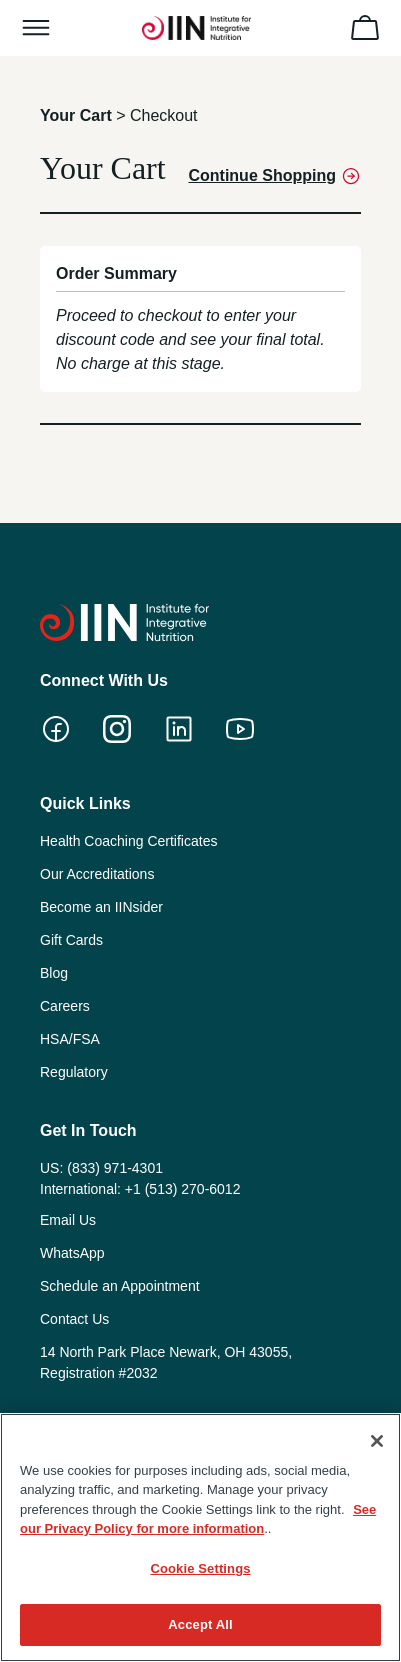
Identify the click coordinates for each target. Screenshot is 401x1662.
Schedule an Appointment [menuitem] (120, 1286)
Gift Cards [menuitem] (71, 940)
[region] (200, 1537)
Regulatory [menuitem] (74, 1072)
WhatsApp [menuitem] (72, 1253)
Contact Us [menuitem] (74, 1319)
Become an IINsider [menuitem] (101, 907)
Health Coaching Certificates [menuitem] (128, 841)
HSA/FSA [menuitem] (70, 1039)
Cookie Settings (200, 1568)
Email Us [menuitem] (68, 1220)
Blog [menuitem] (54, 973)
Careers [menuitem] (65, 1006)
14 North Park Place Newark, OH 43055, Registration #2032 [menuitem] (166, 1362)
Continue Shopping (274, 176)
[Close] (377, 1441)
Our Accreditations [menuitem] (97, 874)
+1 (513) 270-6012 (183, 1189)
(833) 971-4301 (115, 1168)
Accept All (200, 1624)
